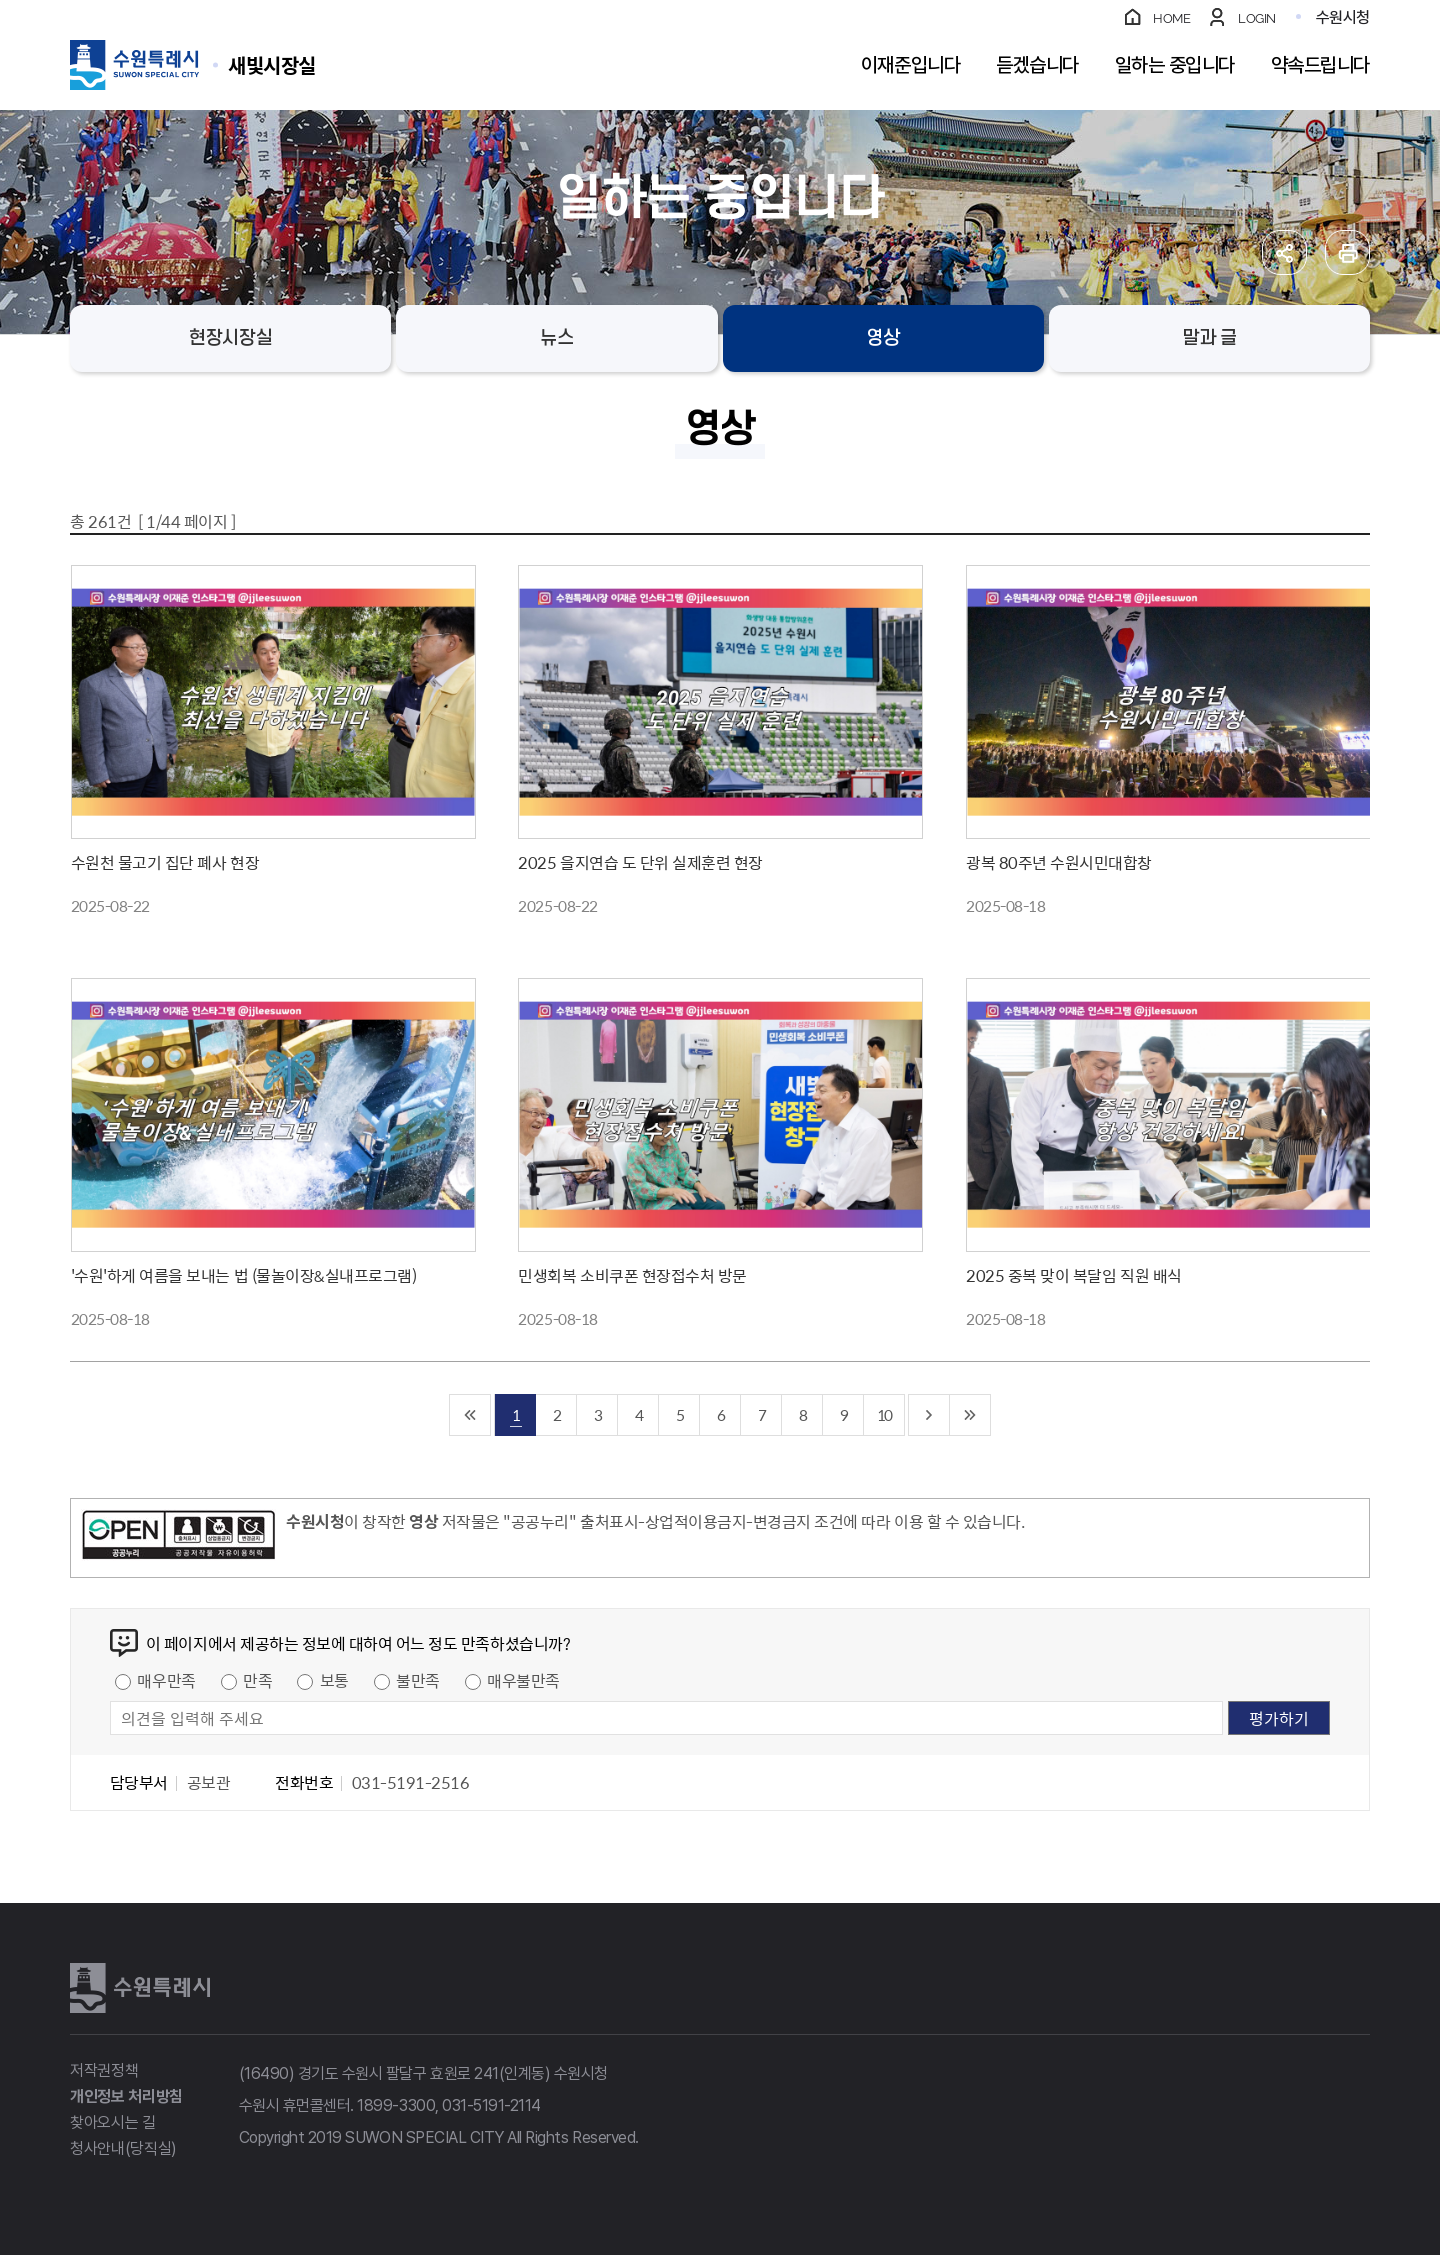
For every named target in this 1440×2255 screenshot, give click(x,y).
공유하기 (1284, 252)
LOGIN (1257, 18)
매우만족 (166, 1680)
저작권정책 (104, 2070)
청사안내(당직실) (123, 2148)
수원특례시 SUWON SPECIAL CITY (272, 64)
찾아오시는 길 (113, 2122)
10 (884, 1414)
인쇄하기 (1347, 252)
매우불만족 (523, 1680)
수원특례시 (140, 1988)
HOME (1171, 18)
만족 (257, 1680)
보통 (334, 1680)
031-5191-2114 (491, 2105)
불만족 (418, 1680)
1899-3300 (396, 2105)
